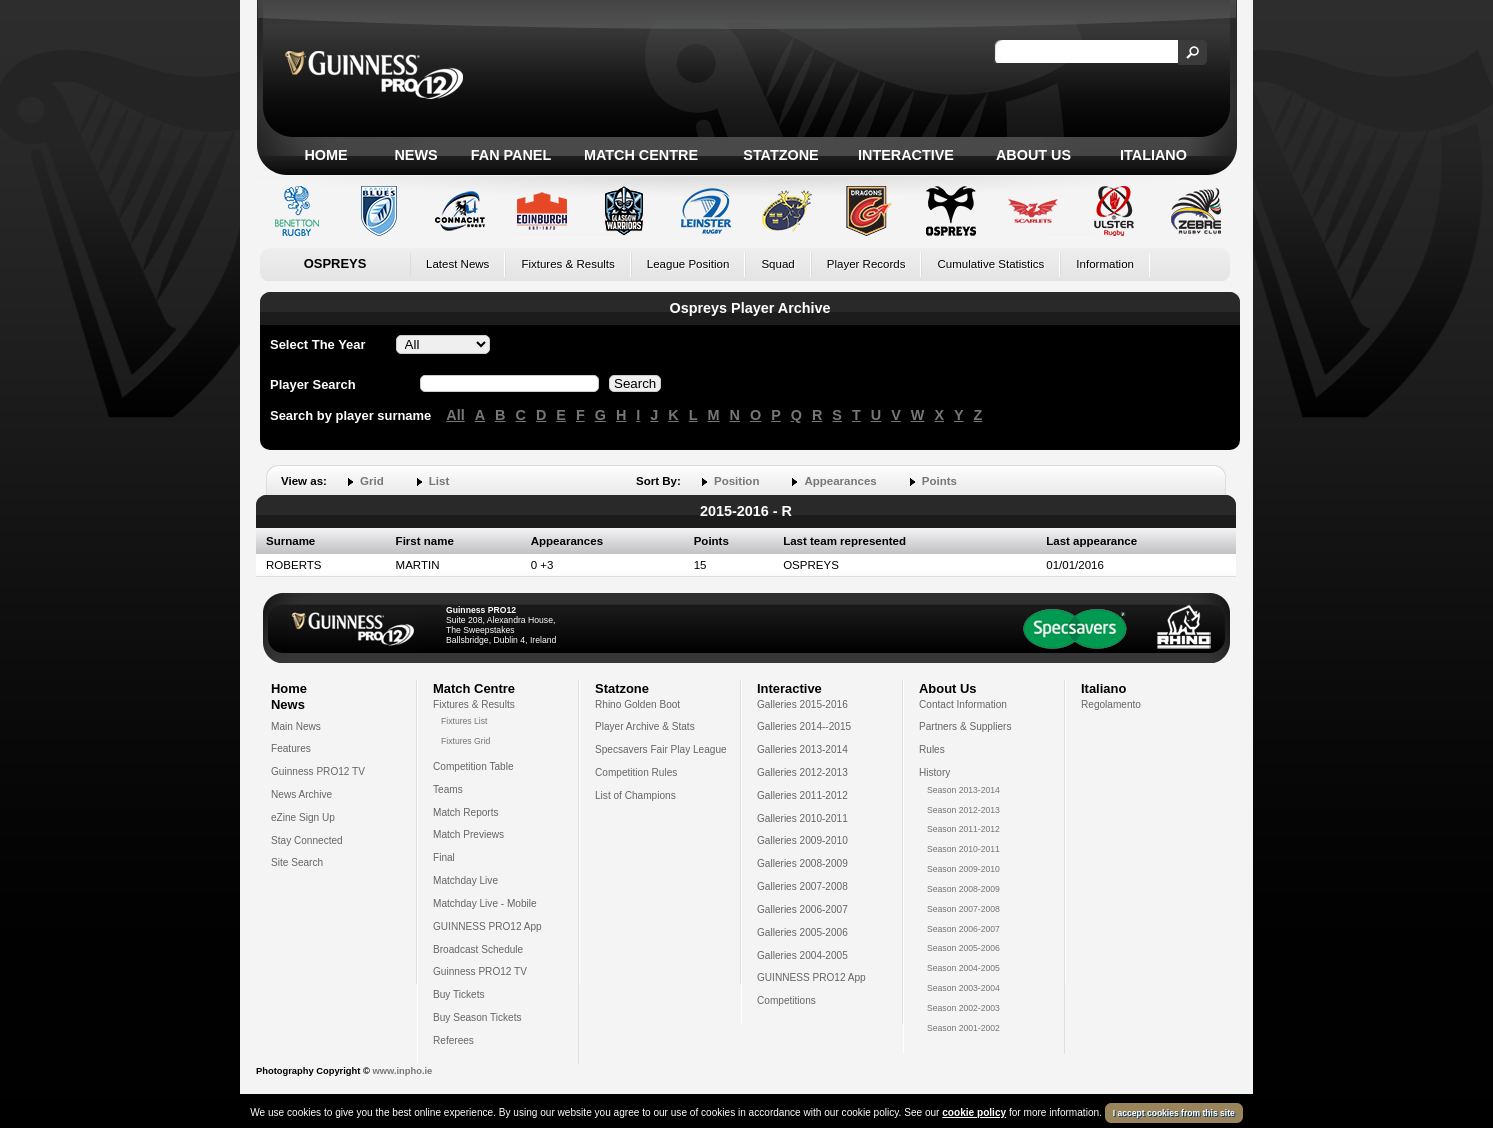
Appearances (840, 481)
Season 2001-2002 (963, 1028)
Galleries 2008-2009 (802, 863)
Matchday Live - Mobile (485, 903)
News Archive (301, 794)
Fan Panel (511, 155)
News (415, 155)
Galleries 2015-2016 (802, 704)
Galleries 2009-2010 (802, 840)
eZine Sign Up (303, 817)
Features (291, 748)
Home (325, 155)
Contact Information (963, 704)
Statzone (780, 155)
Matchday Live (465, 880)
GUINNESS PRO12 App (487, 926)
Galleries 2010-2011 (802, 818)
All (455, 415)
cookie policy (974, 1112)
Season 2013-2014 (963, 790)
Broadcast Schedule (478, 949)
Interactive (906, 155)
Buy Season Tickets (477, 1017)
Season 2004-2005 (963, 968)
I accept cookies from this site (1174, 1113)
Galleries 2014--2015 (804, 726)
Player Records (866, 264)
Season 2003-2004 (963, 988)
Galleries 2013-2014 (802, 749)
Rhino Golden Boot (637, 704)
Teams (448, 789)
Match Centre (641, 155)
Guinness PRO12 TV (318, 771)
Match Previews (468, 834)
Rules (932, 749)
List (439, 481)
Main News (296, 726)
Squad (777, 264)
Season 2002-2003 (963, 1008)
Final (444, 857)
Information (1105, 264)
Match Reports (466, 812)
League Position (688, 264)
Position (736, 481)
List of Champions (635, 795)
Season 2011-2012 (963, 829)
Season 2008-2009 (963, 889)
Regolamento (1111, 704)
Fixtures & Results (567, 264)
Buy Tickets (459, 994)
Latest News (457, 264)
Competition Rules (636, 772)
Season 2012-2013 (963, 810)
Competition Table (473, 766)
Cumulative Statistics (990, 264)
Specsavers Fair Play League (661, 749)
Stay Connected (307, 840)
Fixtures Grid (465, 741)
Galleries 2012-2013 (802, 772)
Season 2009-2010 (963, 869)
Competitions (786, 1000)
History (934, 772)
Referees (453, 1040)
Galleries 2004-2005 (802, 955)
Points (939, 481)
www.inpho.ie (402, 1071)
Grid (372, 481)
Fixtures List (464, 721)
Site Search (297, 862)
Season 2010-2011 (963, 849)
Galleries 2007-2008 (802, 886)
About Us (1033, 155)
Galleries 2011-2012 (802, 795)
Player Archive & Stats (645, 726)
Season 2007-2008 (963, 909)
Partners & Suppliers (965, 726)
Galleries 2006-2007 (802, 909)
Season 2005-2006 (963, 948)
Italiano (1153, 155)
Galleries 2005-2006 (802, 932)
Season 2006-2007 (963, 929)
